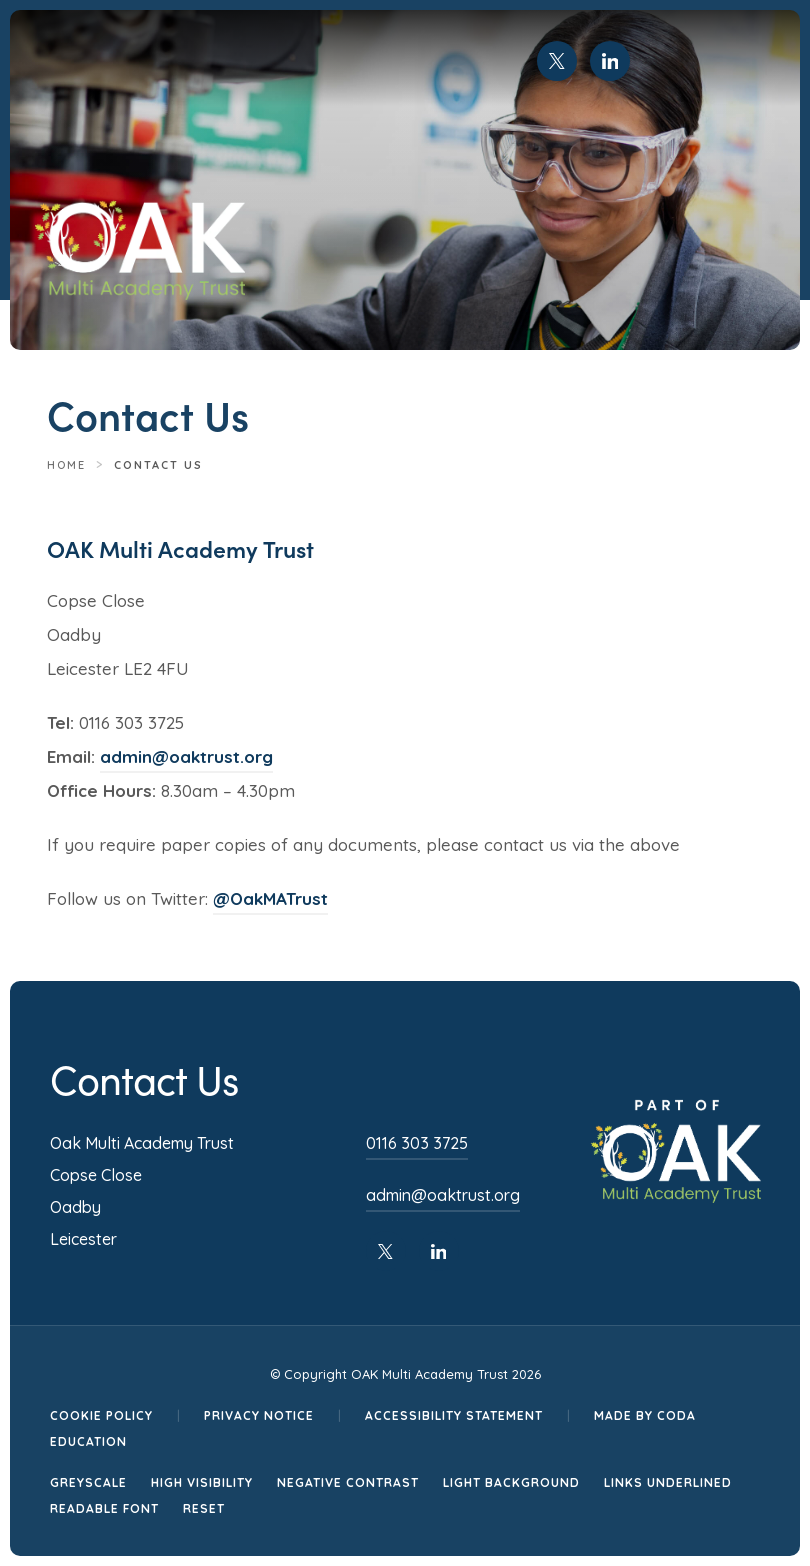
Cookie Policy (101, 1415)
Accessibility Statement (454, 1415)
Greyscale (88, 1482)
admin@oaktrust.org (186, 756)
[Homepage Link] (140, 295)
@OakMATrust (270, 898)
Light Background (511, 1482)
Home (66, 465)
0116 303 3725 (417, 1143)
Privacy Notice (259, 1415)
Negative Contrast (348, 1482)
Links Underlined (668, 1482)
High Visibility (202, 1482)
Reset (204, 1508)
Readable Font (104, 1508)
